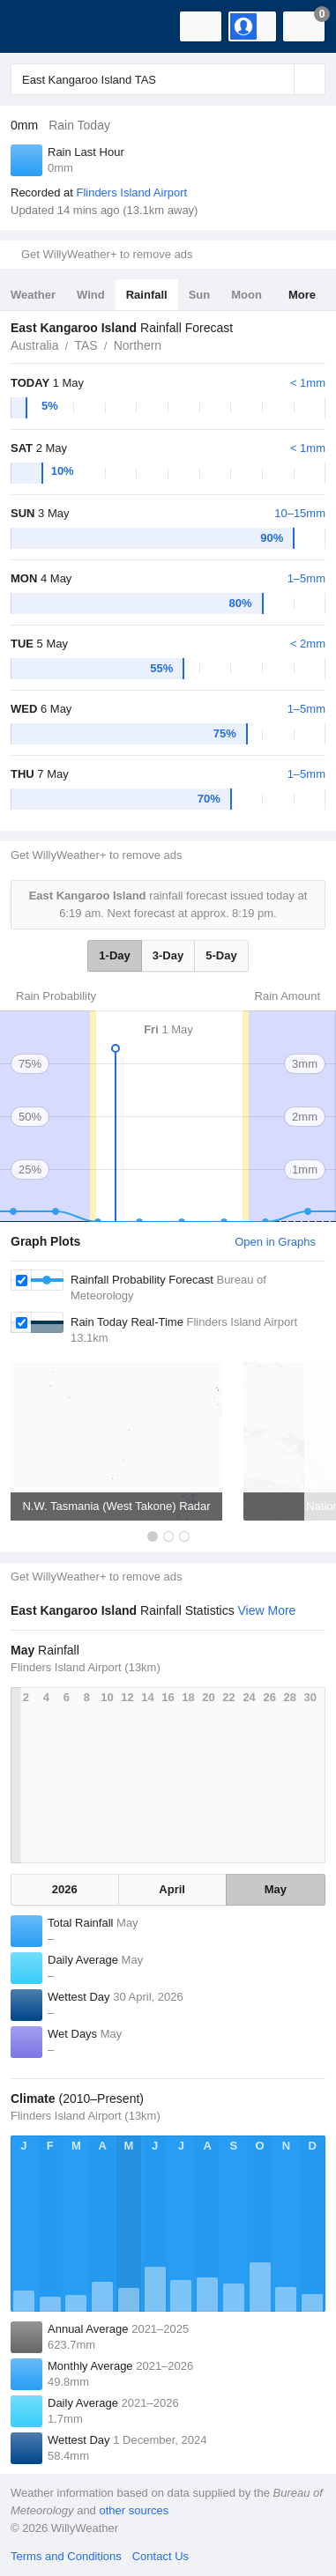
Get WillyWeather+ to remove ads (106, 254)
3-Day (168, 955)
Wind (91, 294)
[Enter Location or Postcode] (168, 79)
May (276, 1889)
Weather (33, 294)
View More (267, 1610)
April (172, 1889)
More (302, 294)
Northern (137, 345)
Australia (34, 345)
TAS (85, 345)
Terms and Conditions (66, 2556)
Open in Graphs (275, 1241)
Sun (200, 294)
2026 (65, 1889)
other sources (133, 2510)
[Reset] (279, 79)
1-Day (114, 955)
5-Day (220, 955)
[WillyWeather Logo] (40, 26)
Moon (246, 294)
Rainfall (147, 294)
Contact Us (160, 2556)
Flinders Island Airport (131, 192)
